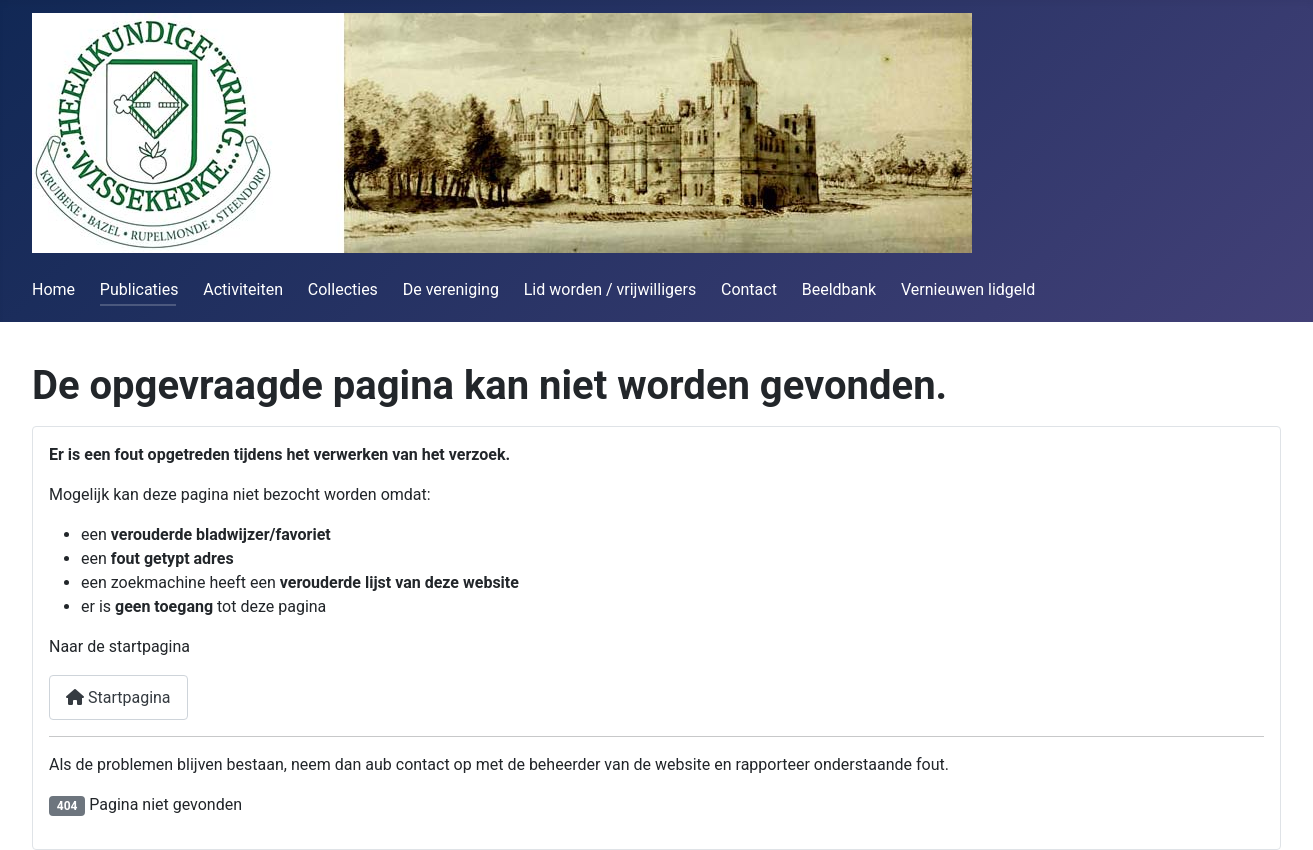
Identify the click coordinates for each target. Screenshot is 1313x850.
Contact (749, 289)
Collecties (343, 289)
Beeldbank (839, 289)
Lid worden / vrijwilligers (610, 289)
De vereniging (451, 289)
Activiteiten (243, 289)
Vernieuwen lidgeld (968, 289)
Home (53, 289)
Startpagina (118, 697)
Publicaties (139, 289)
